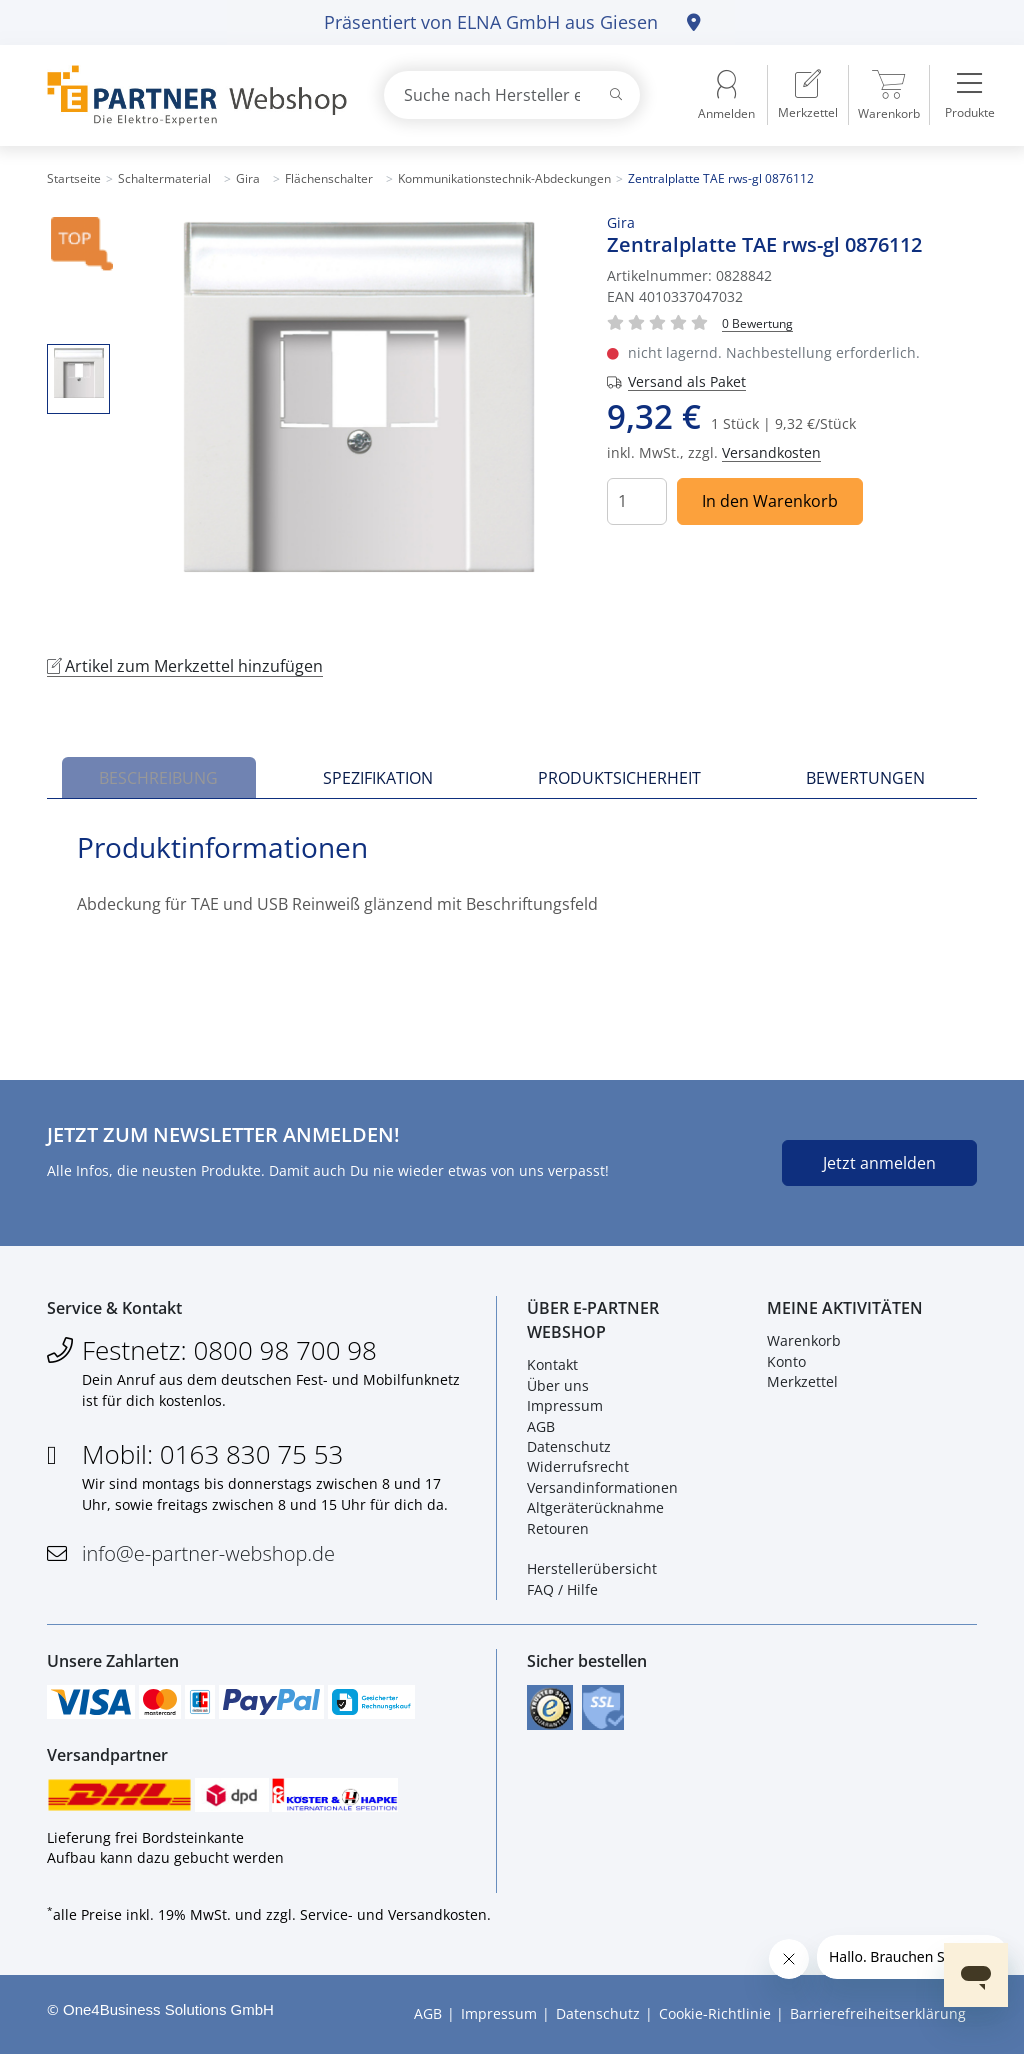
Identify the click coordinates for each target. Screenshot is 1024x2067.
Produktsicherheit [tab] (619, 778)
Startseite (74, 178)
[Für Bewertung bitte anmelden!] (757, 322)
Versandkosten (771, 452)
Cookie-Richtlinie (715, 2027)
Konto (786, 1365)
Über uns (558, 1389)
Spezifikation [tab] (378, 778)
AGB (541, 1430)
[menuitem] (808, 95)
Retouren (558, 1532)
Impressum (565, 1410)
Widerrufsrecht (578, 1471)
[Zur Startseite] (192, 95)
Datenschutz (569, 1451)
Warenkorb (804, 1345)
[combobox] (512, 95)
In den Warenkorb (770, 501)
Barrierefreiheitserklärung (878, 2027)
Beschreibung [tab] (158, 778)
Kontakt (552, 1369)
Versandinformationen (602, 1491)
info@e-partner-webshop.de (208, 1558)
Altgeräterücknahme (595, 1512)
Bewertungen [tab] (865, 778)
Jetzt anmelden (879, 1163)
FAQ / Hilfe (562, 1593)
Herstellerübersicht (592, 1573)
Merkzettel (802, 1386)
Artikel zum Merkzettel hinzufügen (185, 666)
